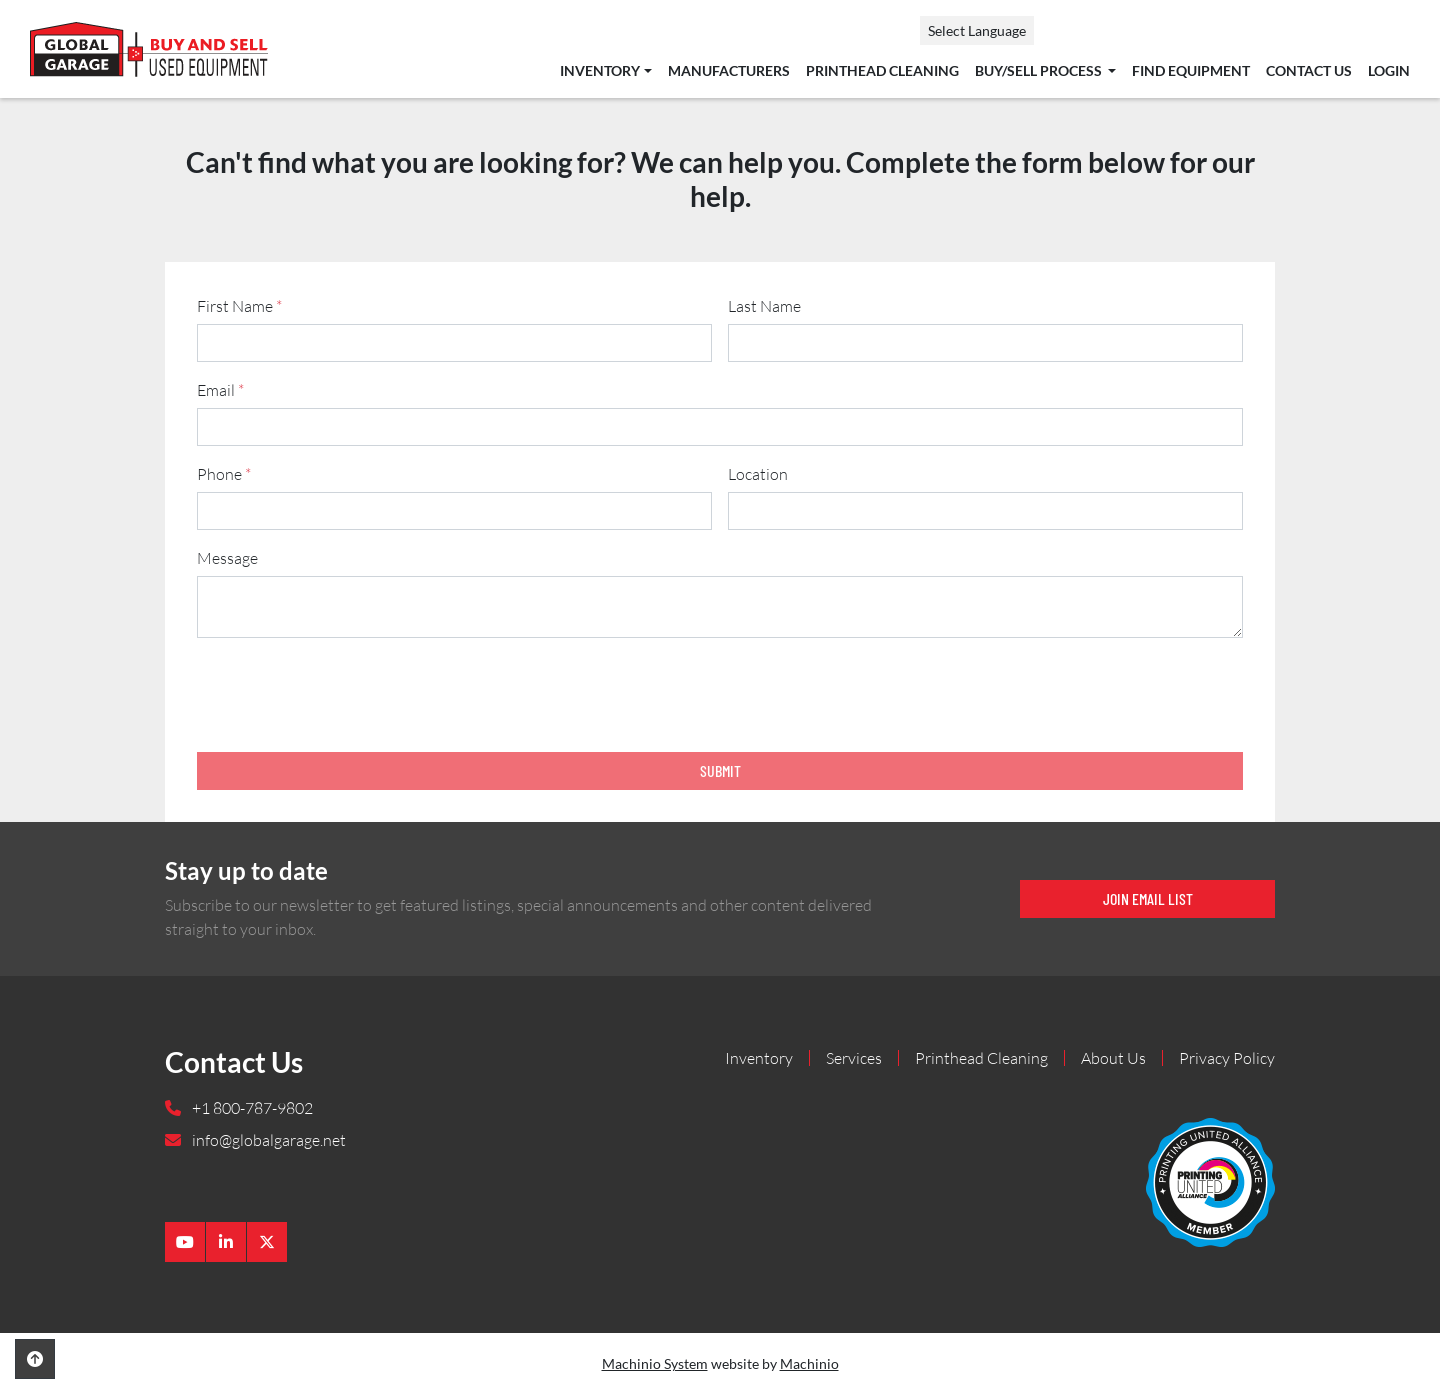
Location (758, 474)
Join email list (1148, 898)
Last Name (764, 306)
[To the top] (35, 1359)
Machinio (809, 1363)
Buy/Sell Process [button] (1040, 71)
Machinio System (655, 1363)
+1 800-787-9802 (251, 1108)
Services (854, 1058)
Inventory (600, 71)
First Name (239, 306)
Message (227, 558)
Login (1389, 71)
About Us (1113, 1058)
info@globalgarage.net (267, 1140)
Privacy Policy (1227, 1058)
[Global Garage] (1210, 1180)
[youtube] (185, 1242)
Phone (224, 474)
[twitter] (267, 1242)
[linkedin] (226, 1242)
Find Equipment (1191, 71)
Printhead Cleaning (882, 71)
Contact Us (1309, 71)
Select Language (977, 30)
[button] (605, 71)
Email (220, 390)
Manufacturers (729, 71)
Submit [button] (720, 770)
